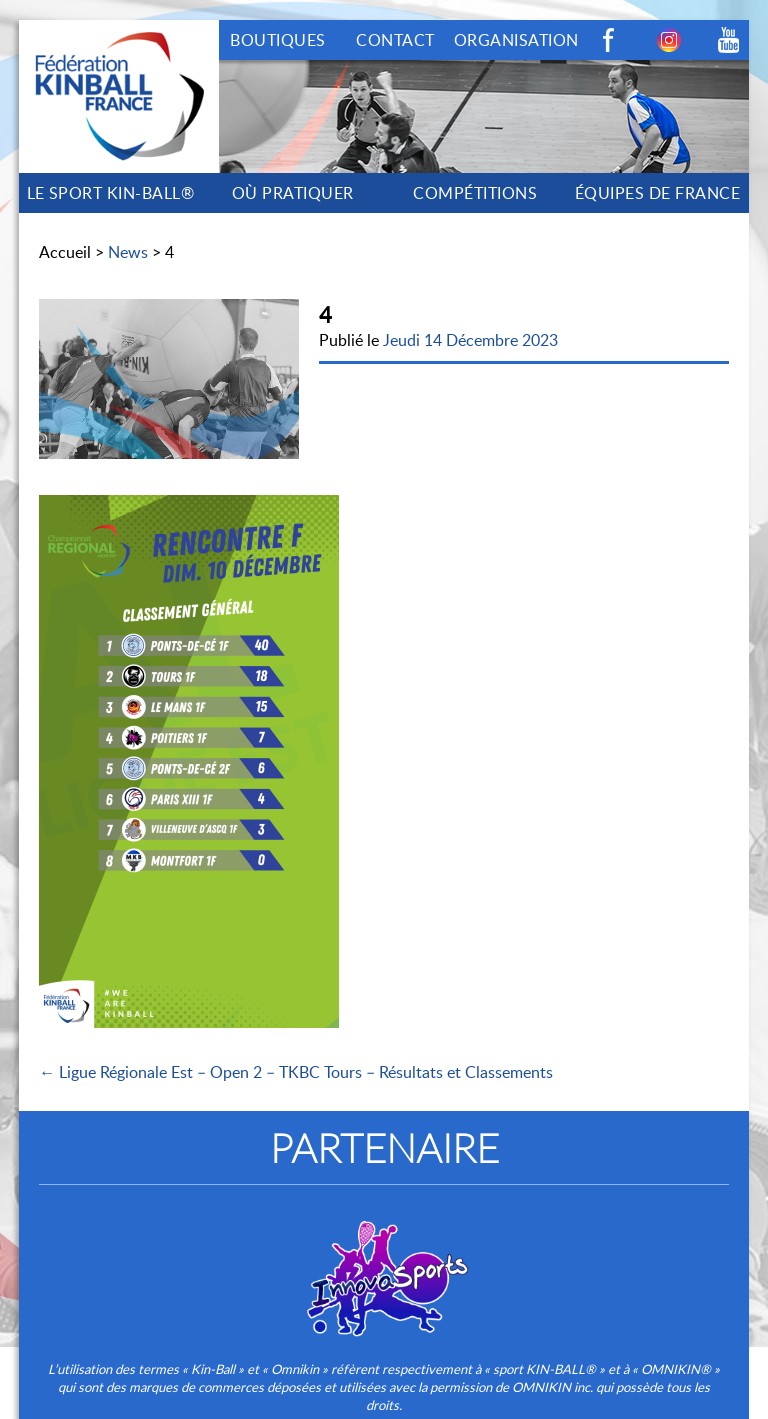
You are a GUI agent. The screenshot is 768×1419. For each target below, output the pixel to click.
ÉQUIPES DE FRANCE (657, 193)
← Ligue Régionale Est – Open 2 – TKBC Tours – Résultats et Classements (296, 1072)
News (128, 252)
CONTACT (395, 40)
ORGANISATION (516, 40)
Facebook (609, 40)
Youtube (729, 40)
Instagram (669, 40)
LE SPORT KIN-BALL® (111, 193)
